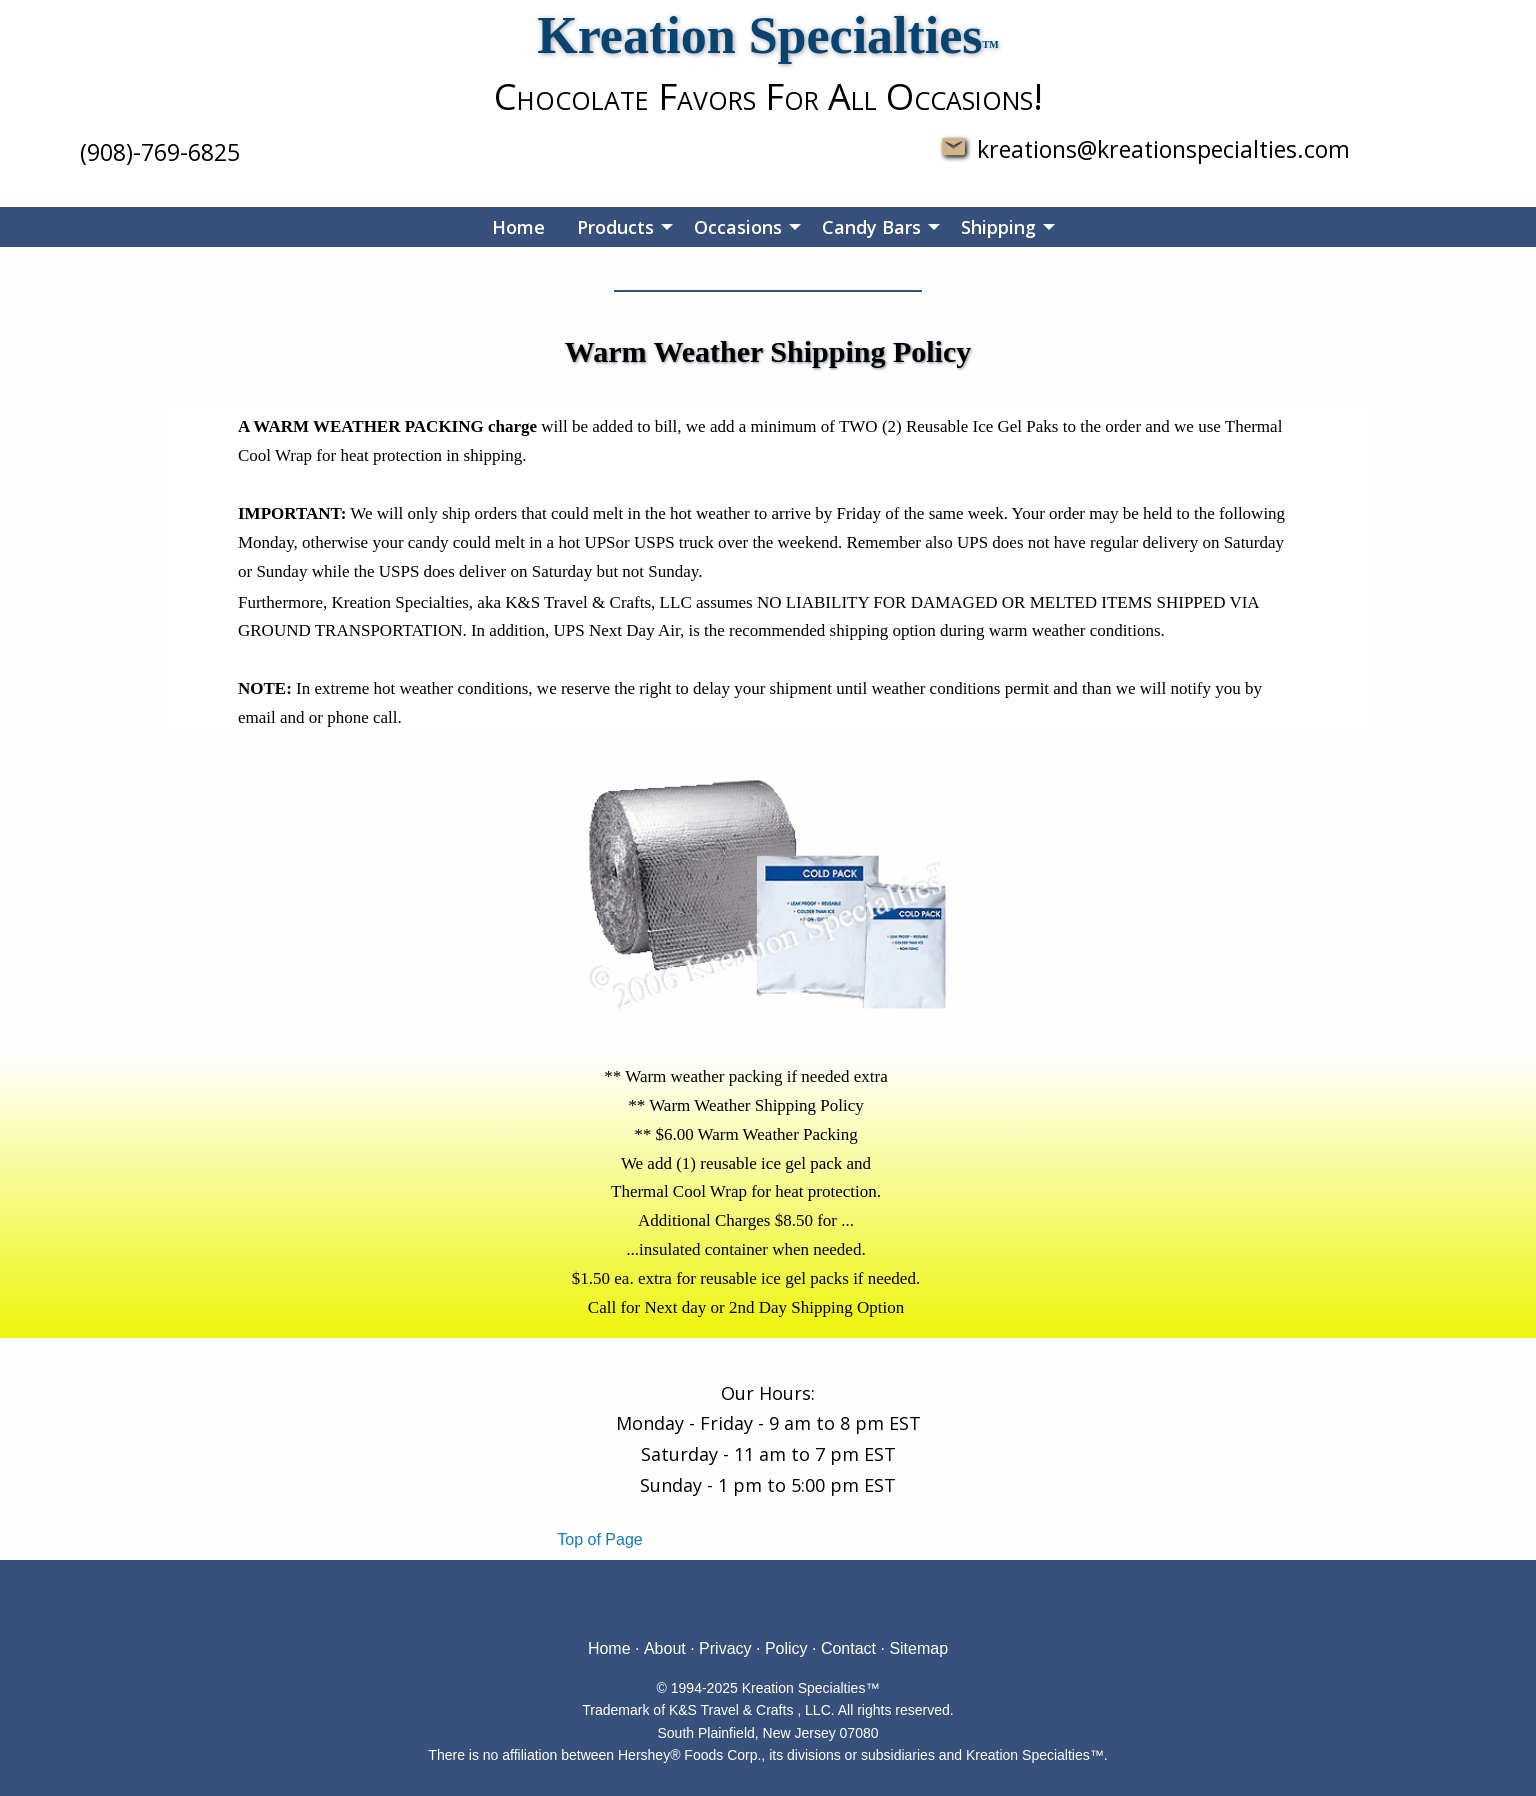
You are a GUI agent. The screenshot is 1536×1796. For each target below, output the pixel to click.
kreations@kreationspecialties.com (1157, 149)
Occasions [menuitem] (738, 227)
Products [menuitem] (615, 227)
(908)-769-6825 (160, 152)
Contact (848, 1648)
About (665, 1648)
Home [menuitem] (518, 227)
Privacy (725, 1648)
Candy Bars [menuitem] (871, 227)
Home (609, 1648)
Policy (786, 1648)
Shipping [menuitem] (998, 227)
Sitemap (918, 1648)
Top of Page (599, 1539)
